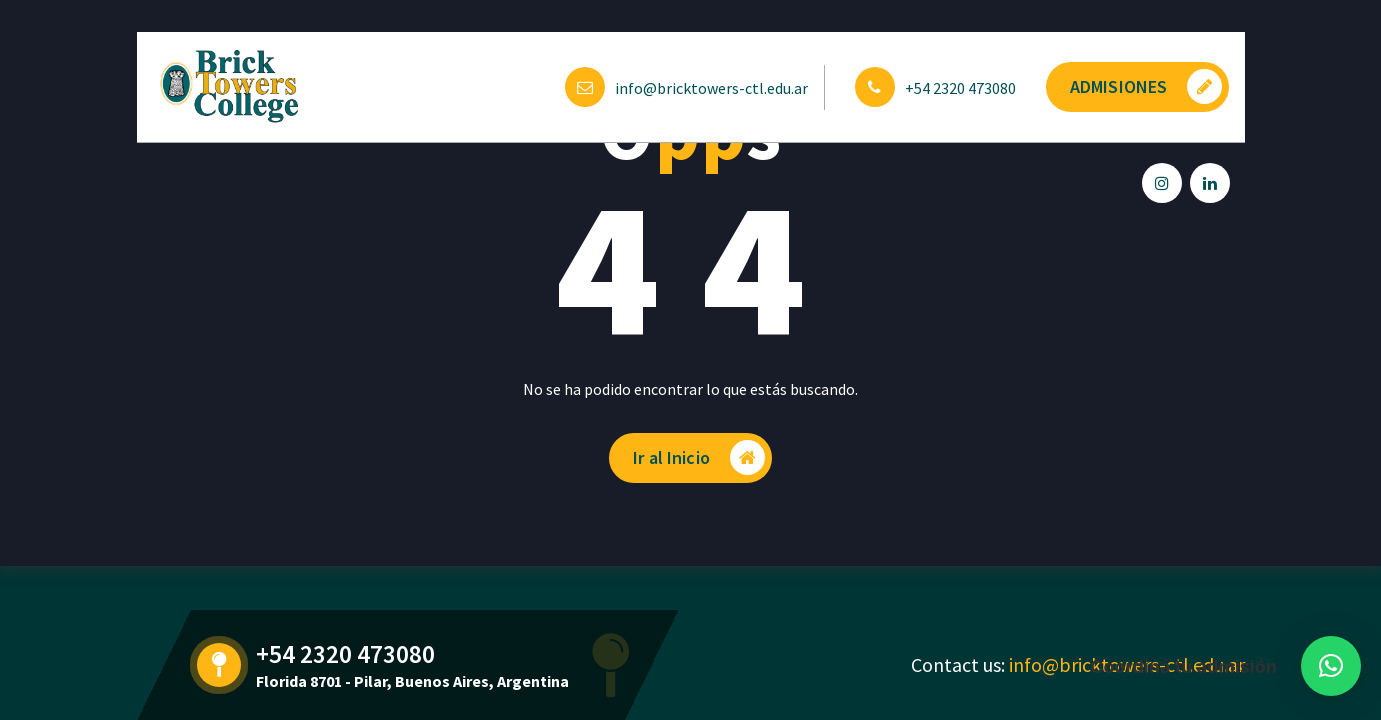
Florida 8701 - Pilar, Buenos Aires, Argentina (412, 681)
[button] (1331, 666)
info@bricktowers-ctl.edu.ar (711, 88)
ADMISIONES (1146, 86)
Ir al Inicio (699, 457)
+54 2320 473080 (960, 88)
